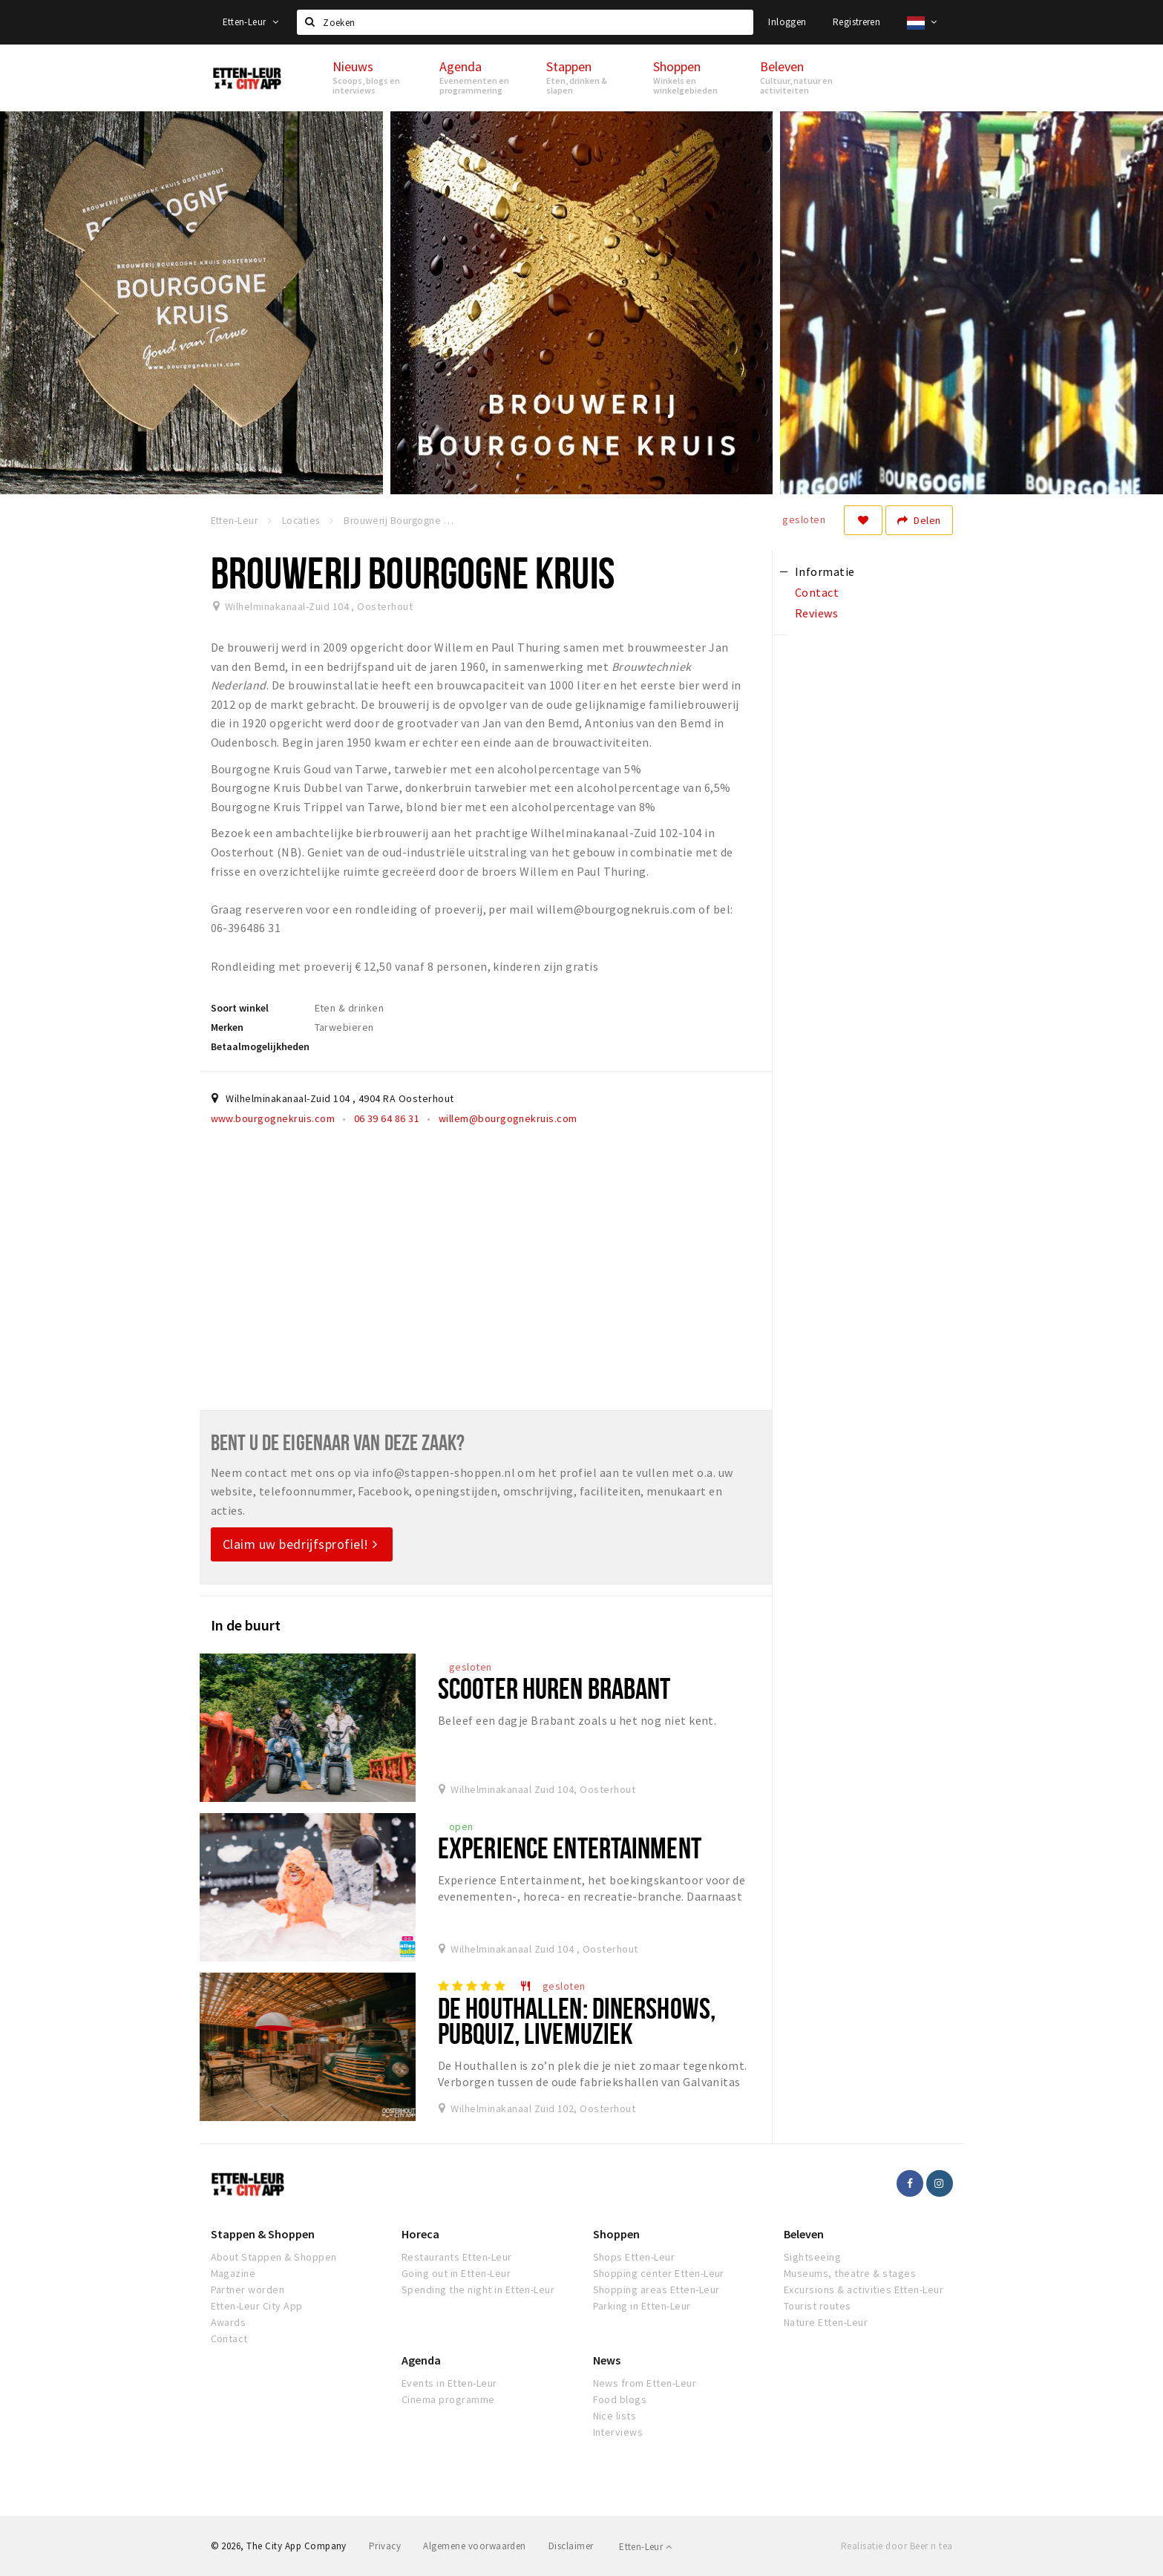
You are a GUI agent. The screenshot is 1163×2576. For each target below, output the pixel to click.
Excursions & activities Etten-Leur (863, 2289)
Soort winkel (240, 1008)
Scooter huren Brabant (554, 1688)
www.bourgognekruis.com (273, 1118)
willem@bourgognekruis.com (508, 1118)
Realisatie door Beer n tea (896, 2546)
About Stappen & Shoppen (274, 2257)
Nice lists (615, 2415)
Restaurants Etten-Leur (457, 2257)
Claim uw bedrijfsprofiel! (300, 1544)
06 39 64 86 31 (387, 1118)
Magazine (233, 2273)
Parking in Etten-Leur (642, 2306)
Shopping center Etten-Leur (658, 2273)
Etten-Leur (251, 22)
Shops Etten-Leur (634, 2257)
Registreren (856, 22)
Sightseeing (812, 2257)
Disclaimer (571, 2546)
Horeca (420, 2233)
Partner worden (248, 2289)
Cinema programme (448, 2399)
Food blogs (620, 2399)
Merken (227, 1027)
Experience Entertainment (569, 1848)
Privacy (385, 2546)
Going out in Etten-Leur (456, 2273)
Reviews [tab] (816, 613)
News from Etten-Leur (645, 2383)
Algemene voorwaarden (474, 2546)
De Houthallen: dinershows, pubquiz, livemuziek (576, 2020)
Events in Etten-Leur (449, 2383)
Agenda (421, 2360)
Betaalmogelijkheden (260, 1046)
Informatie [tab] (825, 571)
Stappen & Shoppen (263, 2233)
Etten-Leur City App (257, 2306)
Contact (229, 2338)
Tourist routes (817, 2306)
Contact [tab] (817, 592)
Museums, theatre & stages (850, 2273)
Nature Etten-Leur (826, 2322)
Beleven (804, 2233)
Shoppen (616, 2233)
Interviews (618, 2432)
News (606, 2360)
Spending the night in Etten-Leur (478, 2289)
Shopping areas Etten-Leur (656, 2289)
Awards (228, 2322)
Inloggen (787, 22)
